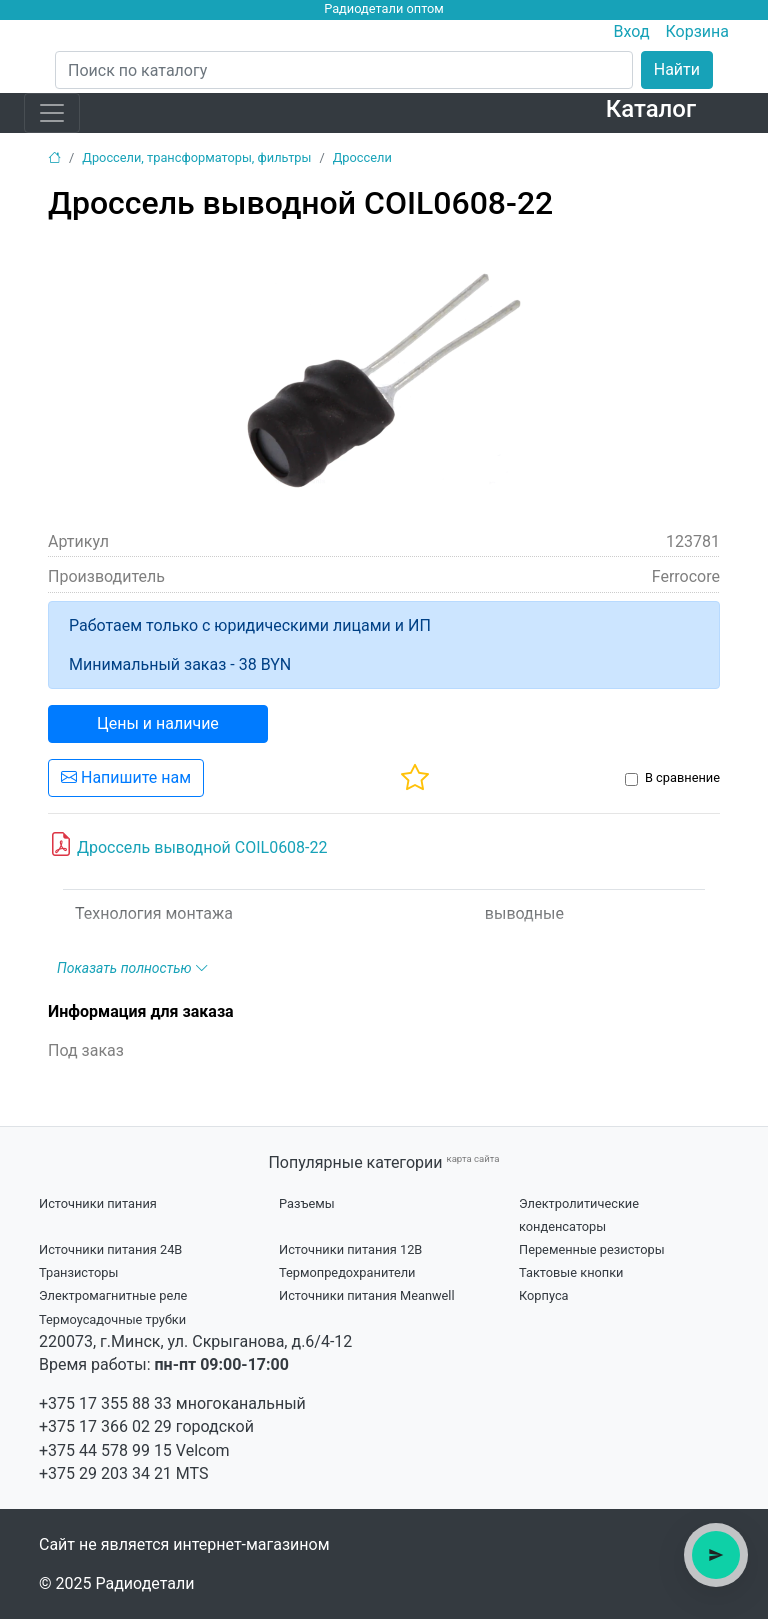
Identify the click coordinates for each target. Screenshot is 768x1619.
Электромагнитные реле (113, 1295)
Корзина (697, 31)
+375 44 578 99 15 (105, 1450)
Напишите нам (126, 777)
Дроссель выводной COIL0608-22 (188, 845)
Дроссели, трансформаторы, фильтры (196, 157)
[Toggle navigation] (52, 113)
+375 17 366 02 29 (105, 1426)
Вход (632, 31)
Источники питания (98, 1203)
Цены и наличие (158, 723)
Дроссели (362, 157)
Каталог (651, 109)
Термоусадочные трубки (112, 1319)
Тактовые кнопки (571, 1272)
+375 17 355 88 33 (105, 1403)
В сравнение (682, 777)
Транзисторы (78, 1272)
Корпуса (544, 1295)
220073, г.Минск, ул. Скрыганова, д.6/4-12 (195, 1341)
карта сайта (472, 1158)
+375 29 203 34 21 (105, 1473)
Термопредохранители (347, 1272)
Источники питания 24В (110, 1249)
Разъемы (307, 1203)
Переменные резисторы (592, 1249)
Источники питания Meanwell (367, 1295)
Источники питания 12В (350, 1249)
